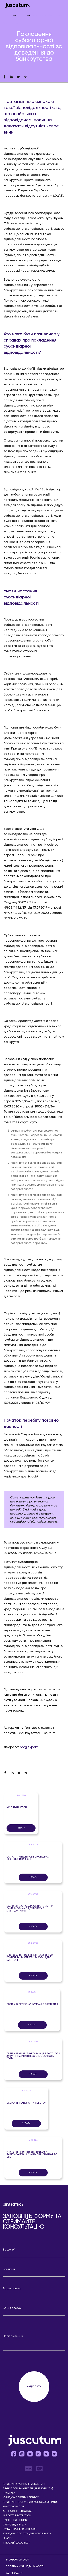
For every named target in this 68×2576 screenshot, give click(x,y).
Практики (9, 2493)
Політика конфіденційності (25, 2566)
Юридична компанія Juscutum (24, 2484)
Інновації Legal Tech (16, 2543)
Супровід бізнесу (14, 2525)
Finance (8, 2538)
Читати (21, 1828)
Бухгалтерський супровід (20, 2529)
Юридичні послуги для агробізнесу (27, 2534)
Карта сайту (14, 2573)
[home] (17, 5)
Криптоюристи (13, 2507)
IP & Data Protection (17, 2516)
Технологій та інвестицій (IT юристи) (28, 2489)
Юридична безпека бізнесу (21, 2497)
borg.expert (29, 1747)
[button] (60, 5)
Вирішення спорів (15, 2520)
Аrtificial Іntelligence (17, 2511)
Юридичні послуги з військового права (30, 2502)
